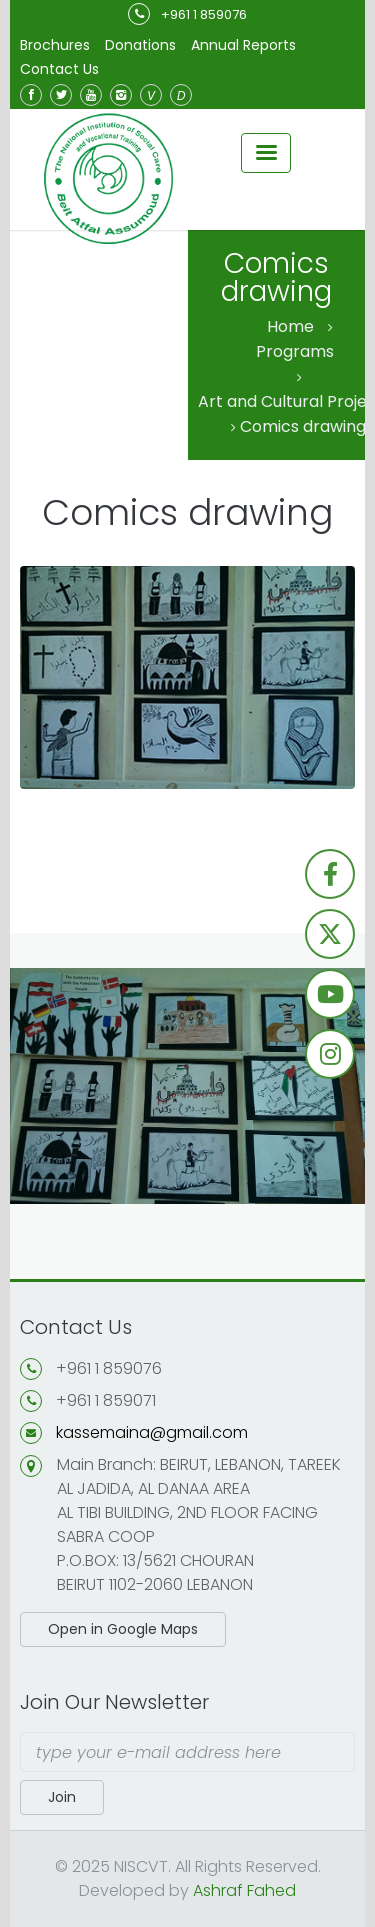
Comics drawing (303, 426)
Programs (295, 351)
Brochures (55, 45)
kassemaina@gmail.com (152, 1432)
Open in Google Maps (123, 1629)
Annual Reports (243, 45)
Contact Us (59, 69)
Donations (140, 45)
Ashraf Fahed (244, 1890)
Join (62, 1797)
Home (290, 326)
